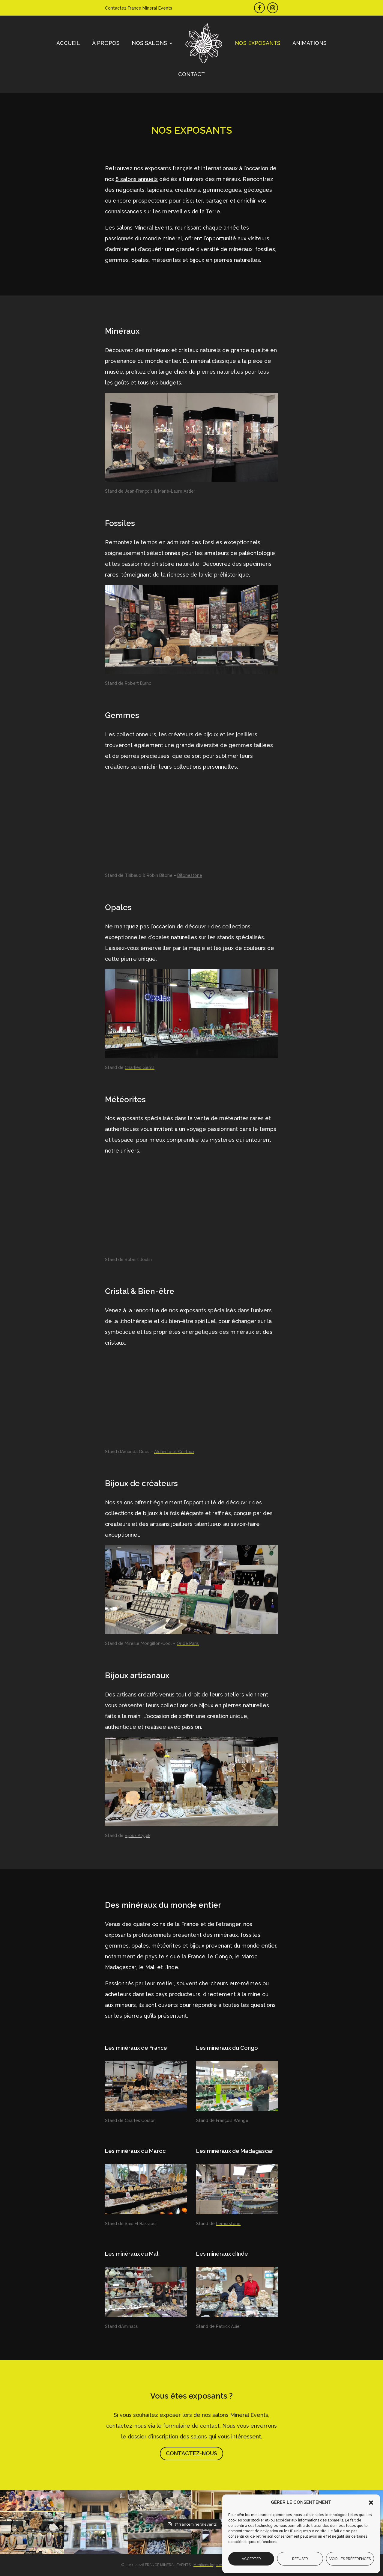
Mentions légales (208, 2565)
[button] (371, 2503)
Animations (309, 43)
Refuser (300, 2559)
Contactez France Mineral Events (138, 8)
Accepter (251, 2559)
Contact (191, 74)
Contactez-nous (191, 2453)
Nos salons (149, 43)
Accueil (68, 43)
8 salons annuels (136, 179)
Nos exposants (257, 43)
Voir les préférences (350, 2559)
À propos (106, 43)
